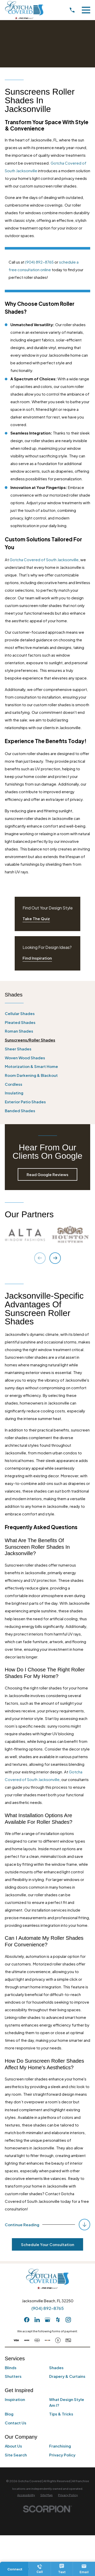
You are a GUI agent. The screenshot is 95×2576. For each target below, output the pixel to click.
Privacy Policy (62, 2454)
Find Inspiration (37, 958)
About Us (13, 2445)
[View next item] (55, 1258)
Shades (56, 2367)
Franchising (60, 2445)
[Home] (24, 10)
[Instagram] (68, 2319)
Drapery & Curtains (67, 2376)
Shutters (13, 2376)
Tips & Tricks (61, 2413)
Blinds (10, 2367)
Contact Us (15, 2422)
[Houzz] (58, 2319)
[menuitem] (47, 1014)
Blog (9, 2413)
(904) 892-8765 (39, 261)
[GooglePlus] (47, 2319)
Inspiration (15, 2399)
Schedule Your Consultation (47, 2244)
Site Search (16, 2454)
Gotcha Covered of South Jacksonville (44, 559)
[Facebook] (26, 2319)
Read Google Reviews (47, 1174)
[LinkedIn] (37, 2319)
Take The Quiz (36, 918)
